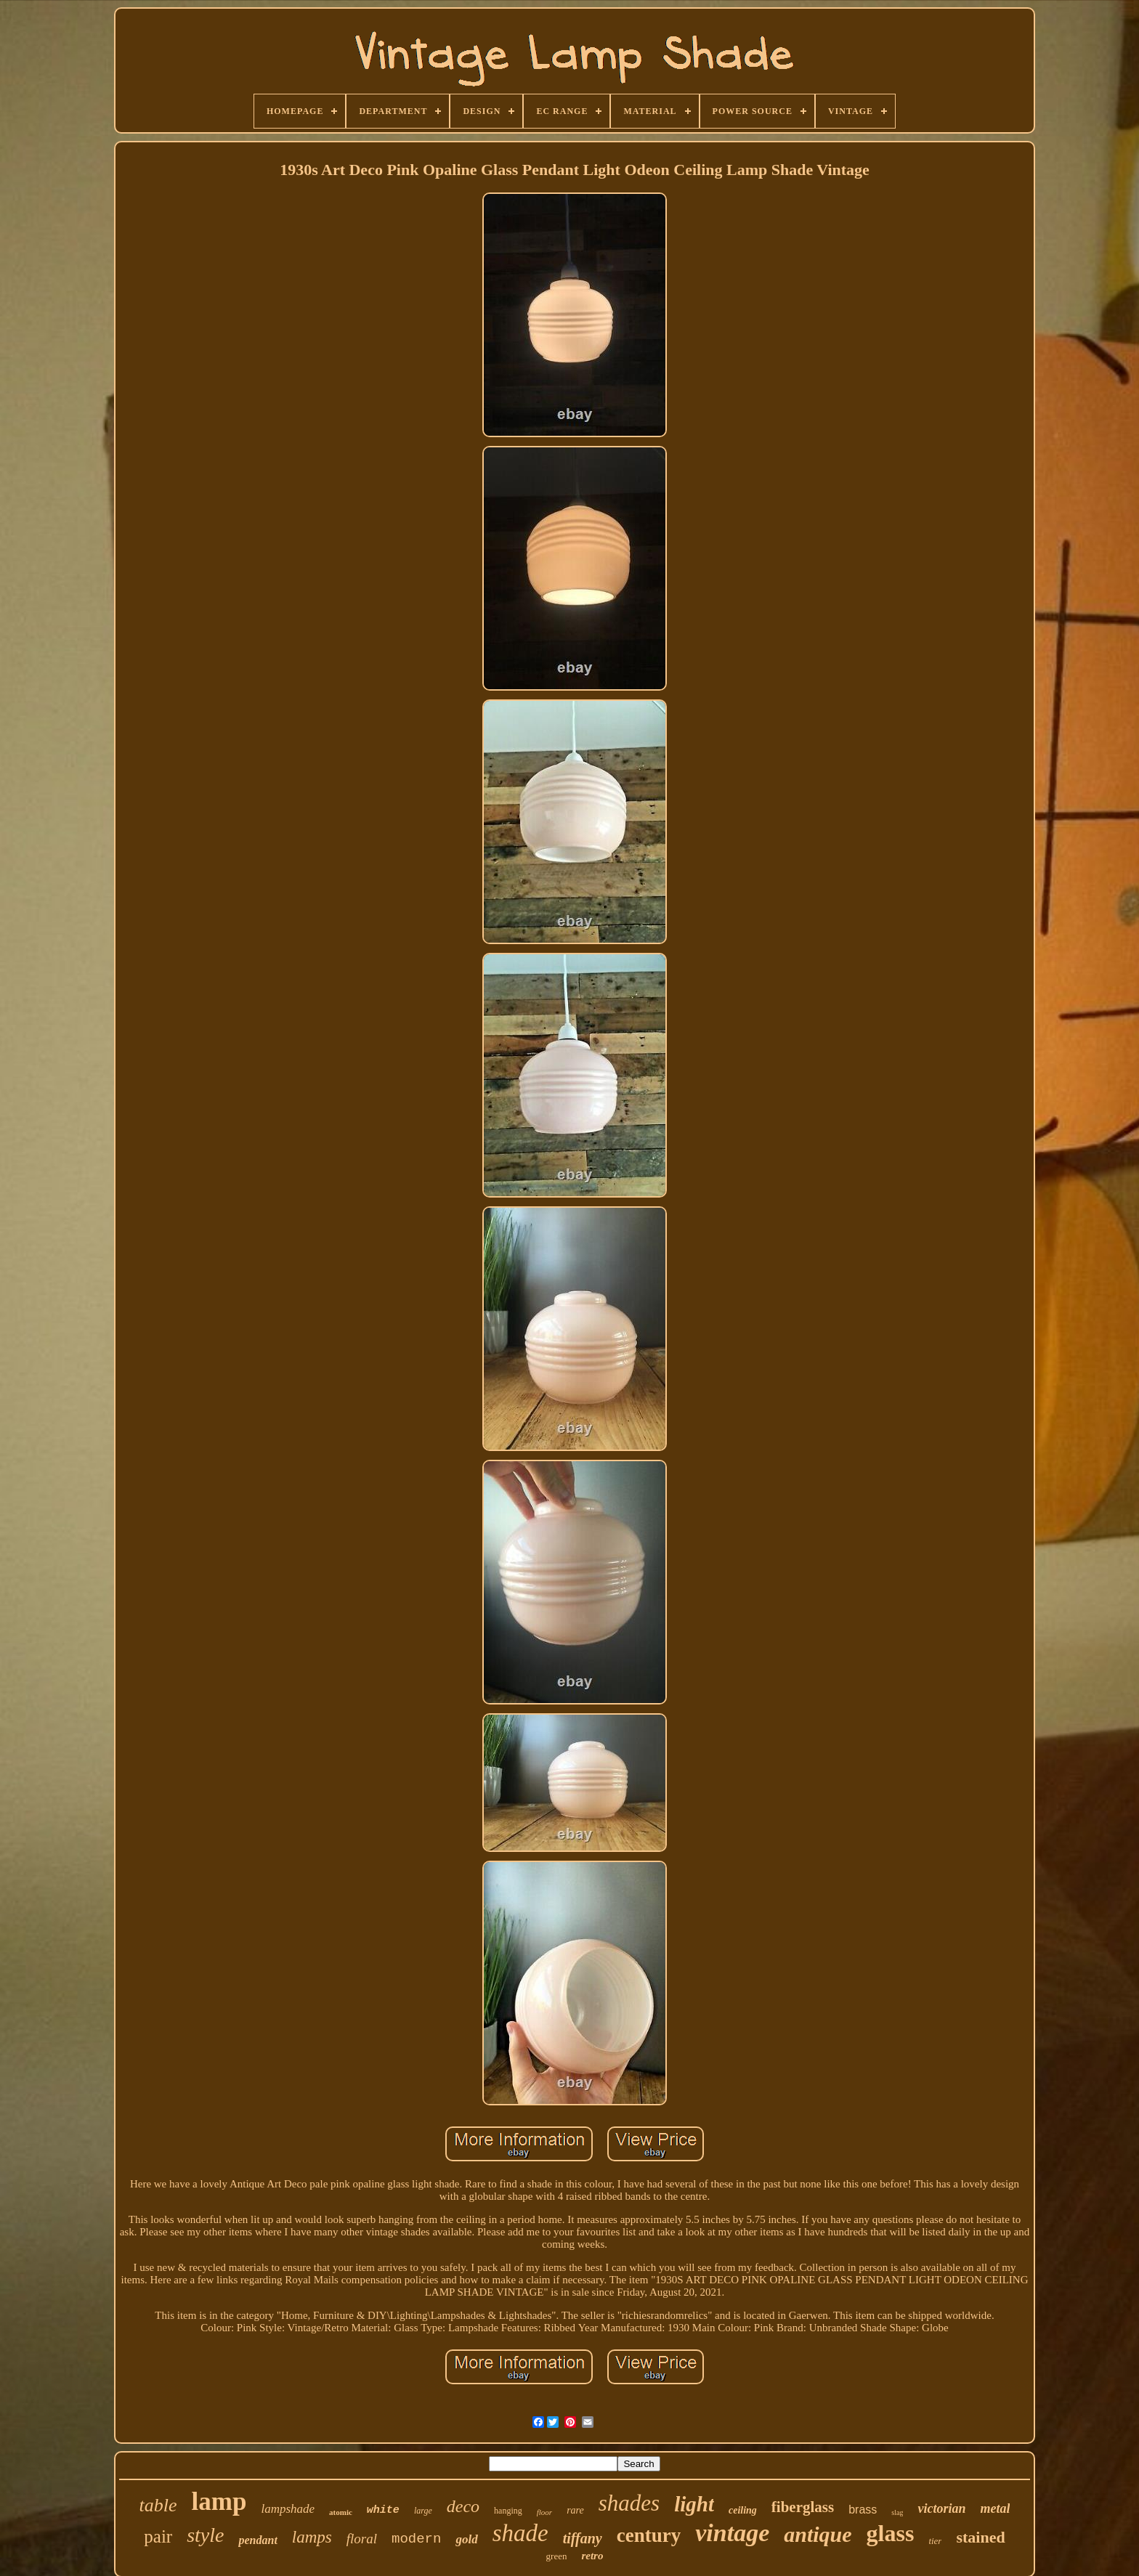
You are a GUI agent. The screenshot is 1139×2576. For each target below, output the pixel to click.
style (205, 2535)
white (383, 2510)
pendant (257, 2540)
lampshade (288, 2509)
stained (980, 2537)
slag (897, 2512)
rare (575, 2510)
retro (592, 2555)
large (423, 2511)
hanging (508, 2511)
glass (891, 2533)
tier (934, 2540)
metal (995, 2508)
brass (862, 2509)
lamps (312, 2537)
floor (544, 2512)
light (694, 2504)
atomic (340, 2512)
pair (158, 2536)
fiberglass (802, 2507)
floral (361, 2538)
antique (817, 2534)
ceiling (743, 2510)
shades (629, 2503)
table (158, 2505)
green (556, 2556)
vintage (732, 2532)
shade (520, 2533)
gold (466, 2539)
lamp (219, 2501)
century (649, 2535)
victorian (941, 2508)
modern (416, 2539)
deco (463, 2506)
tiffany (582, 2538)
